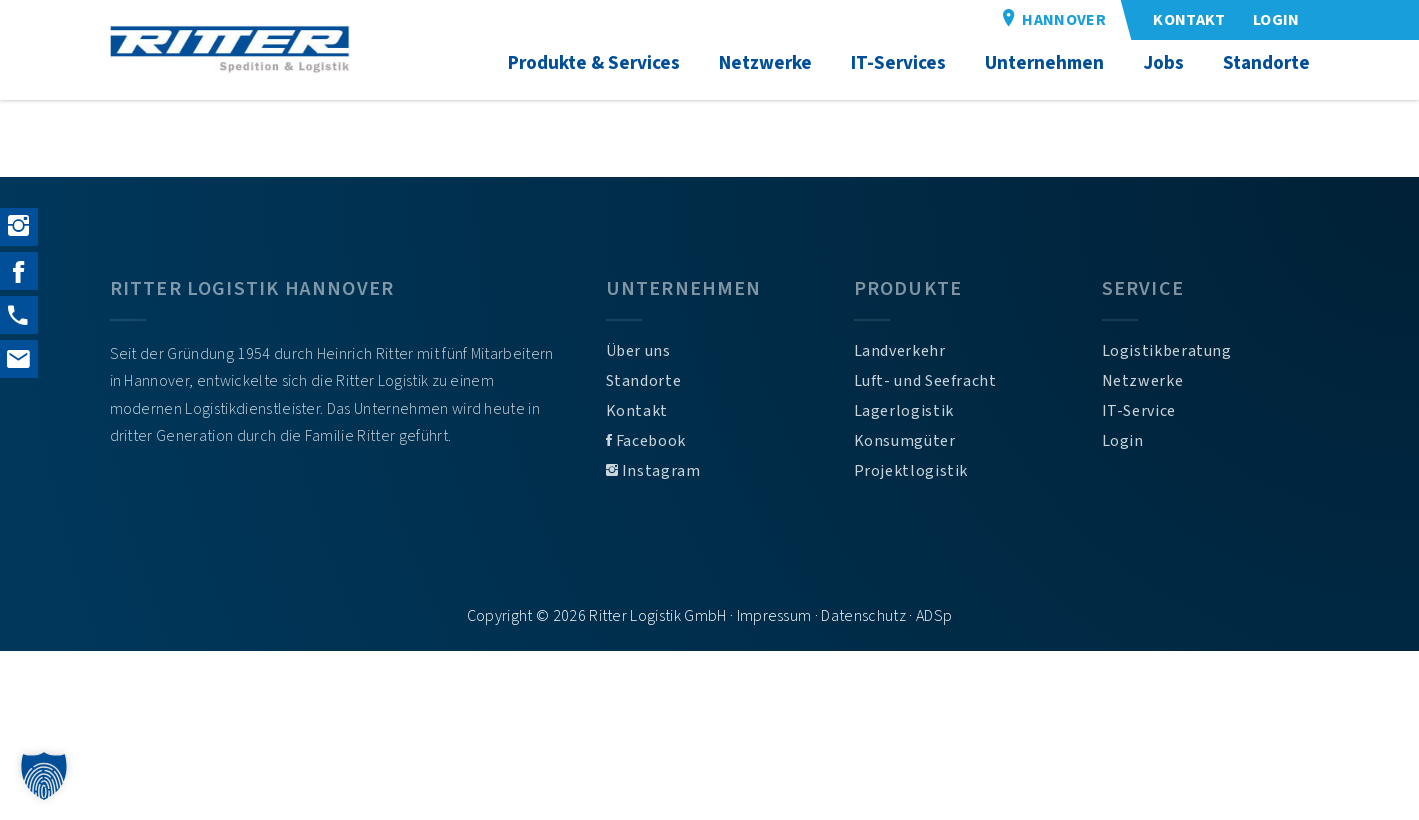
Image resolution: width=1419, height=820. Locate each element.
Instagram (653, 471)
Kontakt (637, 411)
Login (1123, 441)
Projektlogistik (911, 471)
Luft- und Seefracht (925, 381)
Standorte (644, 381)
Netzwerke (1143, 381)
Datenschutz (863, 616)
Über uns (638, 351)
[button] (44, 776)
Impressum (774, 616)
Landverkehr (900, 351)
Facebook (646, 441)
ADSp (934, 616)
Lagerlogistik (904, 411)
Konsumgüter (905, 441)
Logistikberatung (1167, 351)
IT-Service (1139, 411)
